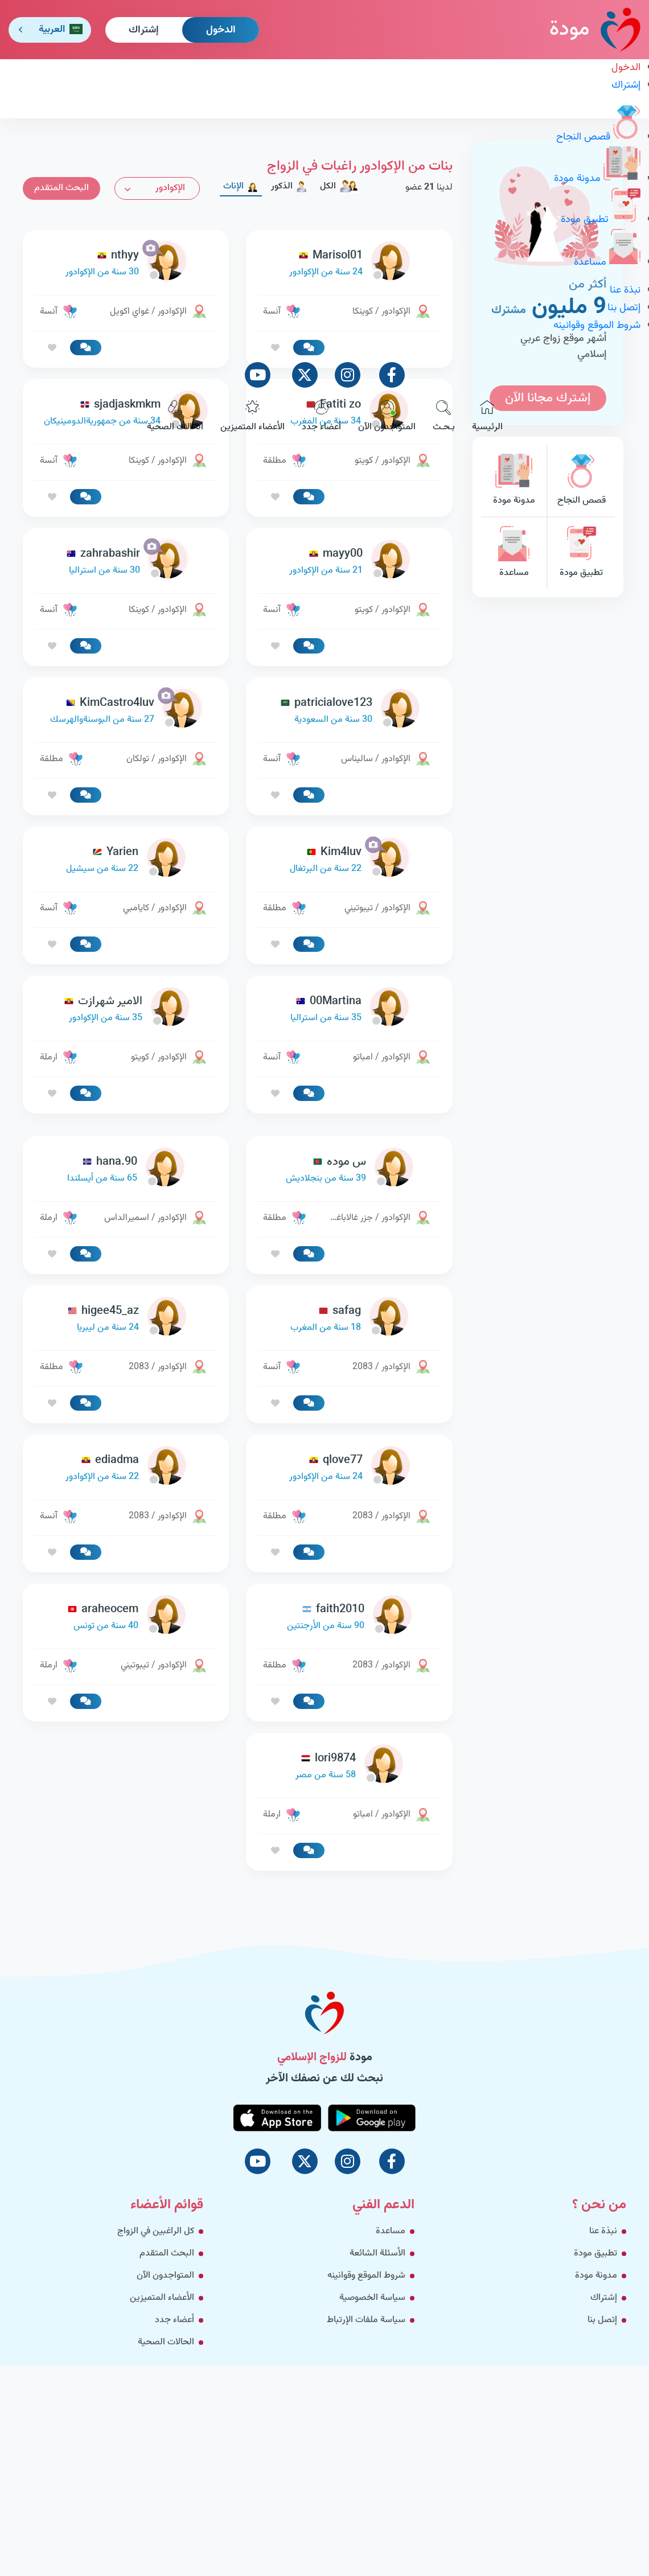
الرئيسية (487, 417)
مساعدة (607, 262)
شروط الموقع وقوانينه (596, 326)
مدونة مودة (597, 179)
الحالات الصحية (175, 417)
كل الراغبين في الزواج (155, 2231)
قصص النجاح (598, 137)
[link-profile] (349, 562)
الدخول (221, 30)
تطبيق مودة (600, 220)
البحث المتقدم (166, 2253)
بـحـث (444, 417)
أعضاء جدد (321, 417)
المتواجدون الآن (387, 417)
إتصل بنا (623, 308)
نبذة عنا (625, 290)
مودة (594, 29)
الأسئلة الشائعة (377, 2253)
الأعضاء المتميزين (252, 417)
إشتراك (144, 30)
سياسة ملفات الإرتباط (366, 2320)
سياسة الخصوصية (372, 2298)
